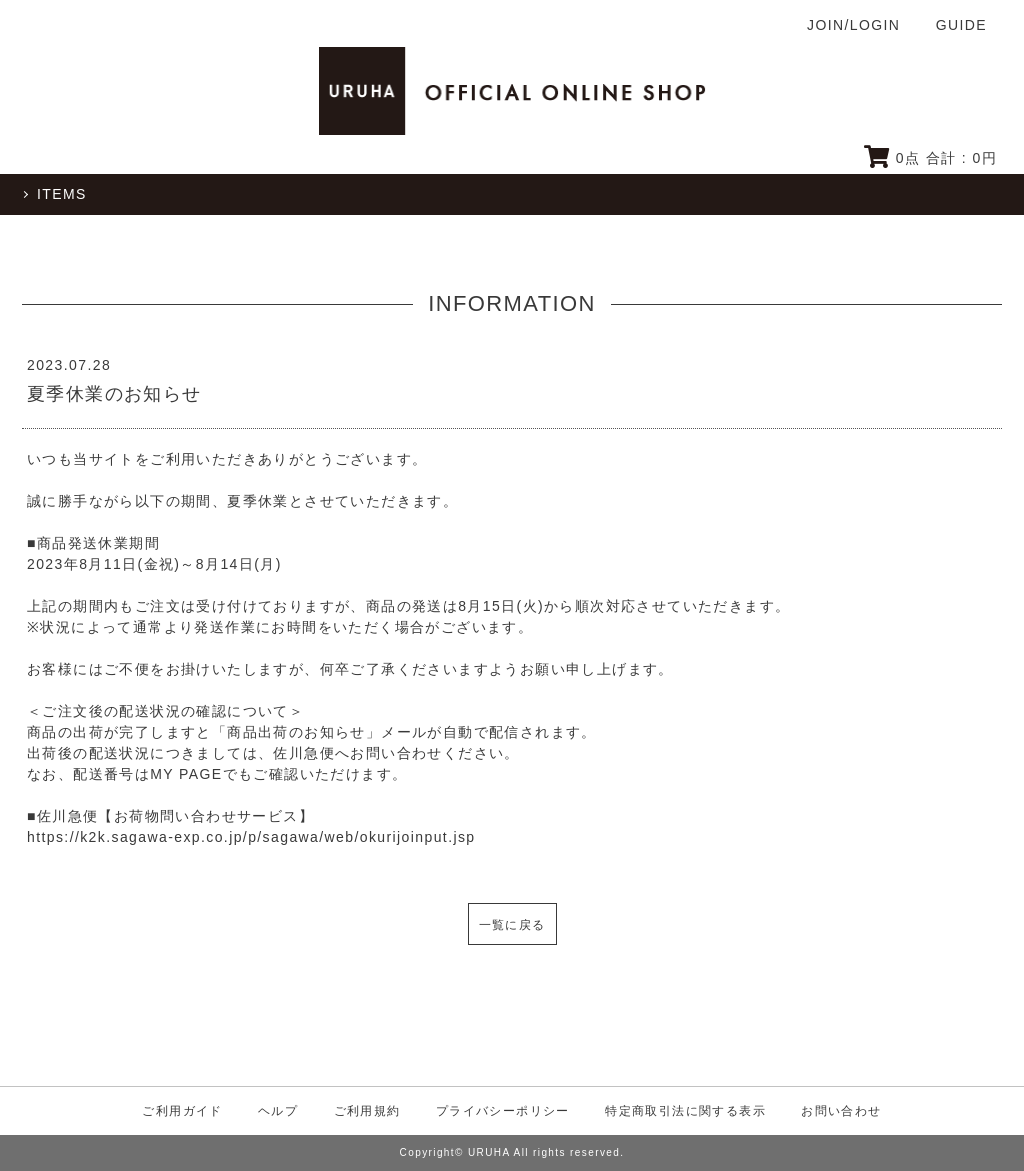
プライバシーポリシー (503, 1111)
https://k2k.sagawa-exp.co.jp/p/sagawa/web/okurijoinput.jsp (251, 837)
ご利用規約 (367, 1111)
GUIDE (961, 25)
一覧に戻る (512, 925)
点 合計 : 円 (930, 158)
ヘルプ (278, 1111)
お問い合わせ (841, 1111)
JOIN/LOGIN (853, 25)
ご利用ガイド (182, 1111)
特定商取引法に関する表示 (685, 1111)
